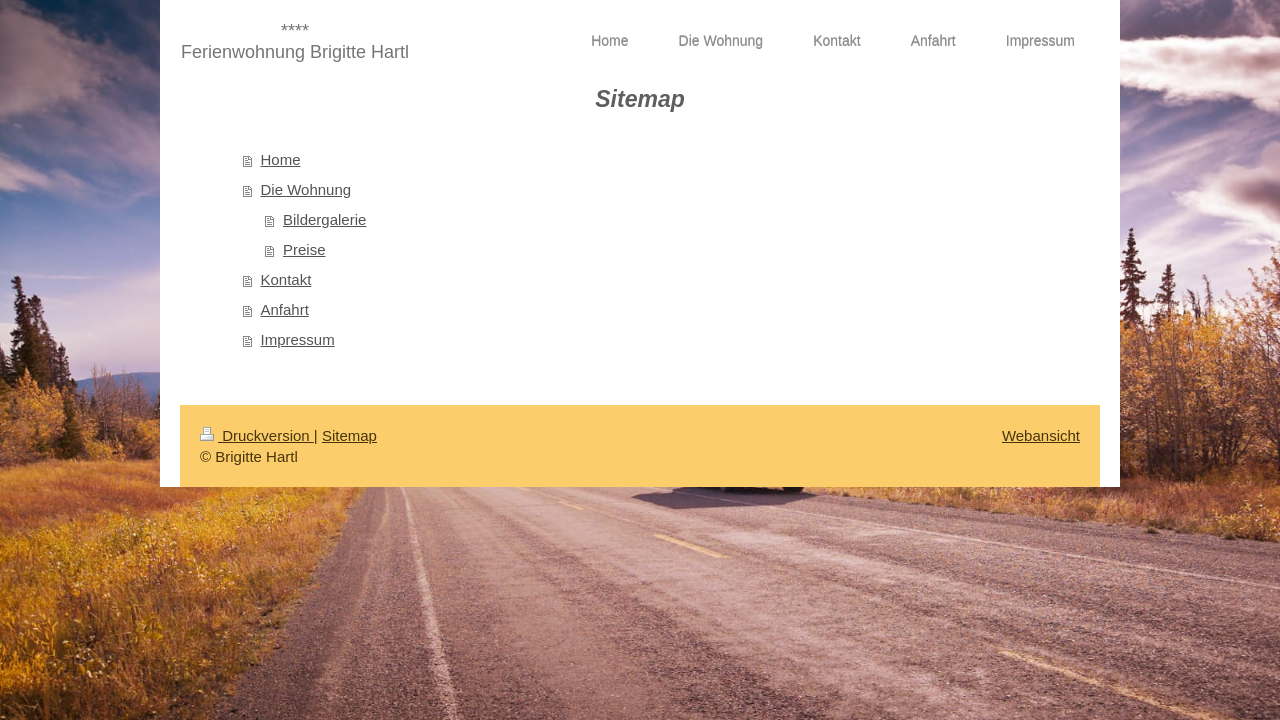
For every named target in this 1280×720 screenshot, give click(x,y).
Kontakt (286, 279)
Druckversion (257, 435)
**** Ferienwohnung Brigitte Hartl (295, 41)
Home (281, 159)
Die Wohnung (306, 189)
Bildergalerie (324, 219)
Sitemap (349, 435)
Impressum (298, 339)
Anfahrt (285, 309)
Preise (304, 249)
